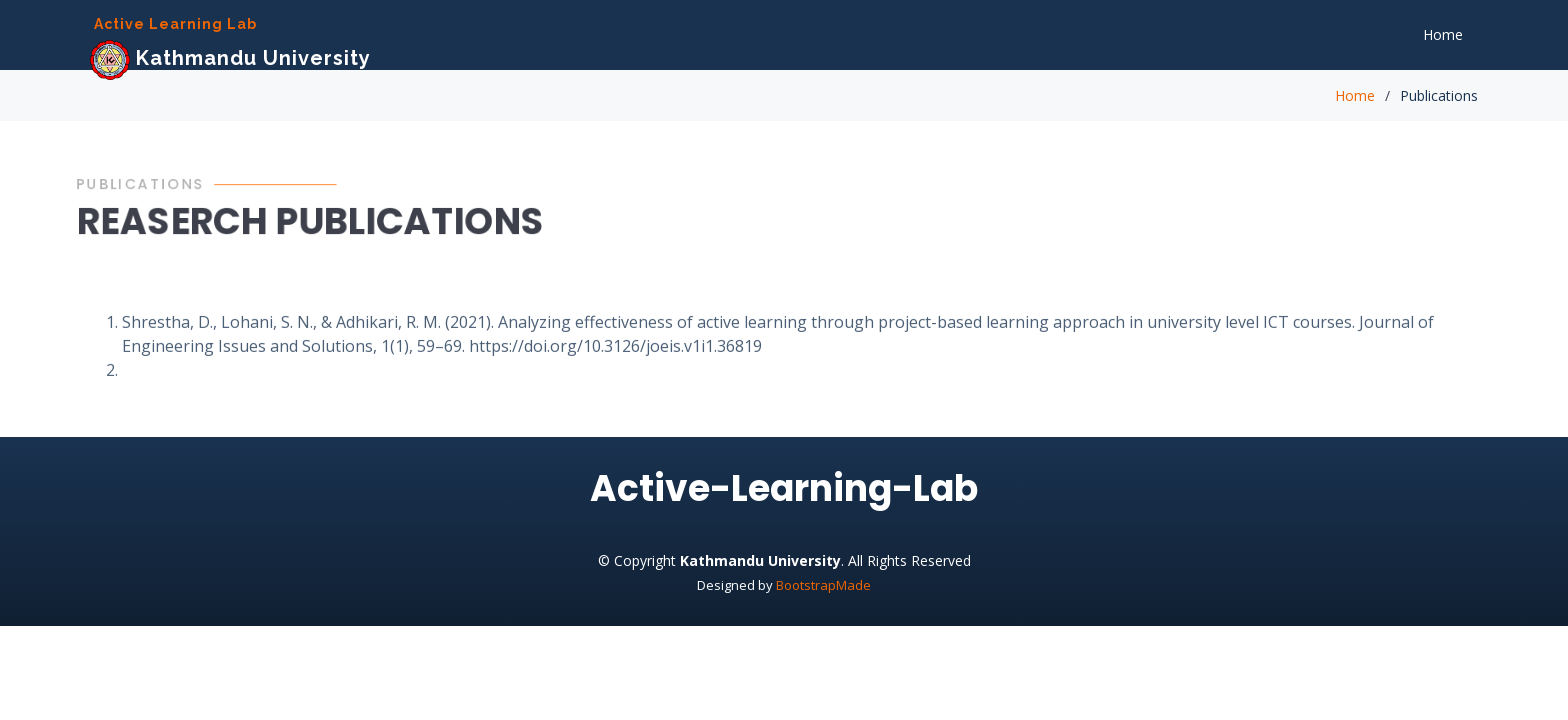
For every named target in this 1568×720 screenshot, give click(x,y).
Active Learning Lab (175, 24)
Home (1443, 34)
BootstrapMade (823, 585)
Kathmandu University (230, 58)
